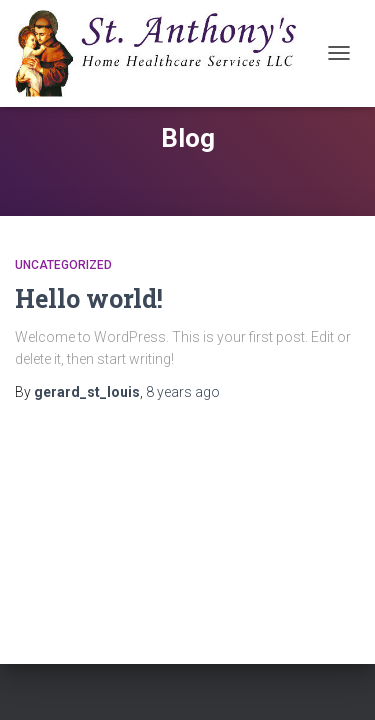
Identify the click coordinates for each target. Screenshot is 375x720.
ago (183, 392)
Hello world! (89, 298)
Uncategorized (63, 265)
